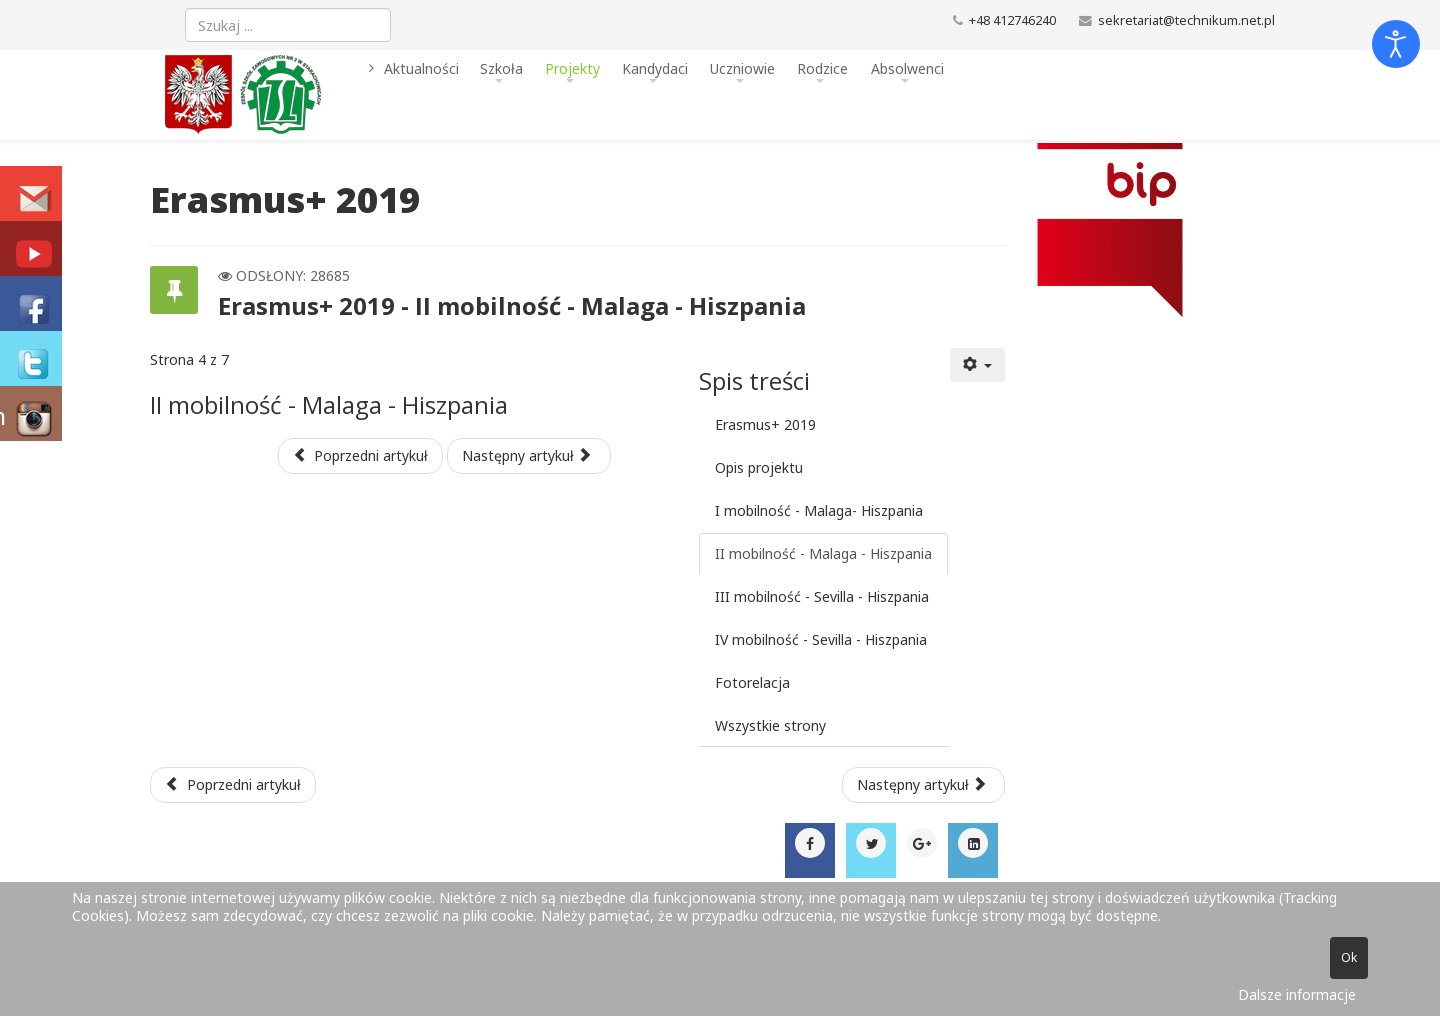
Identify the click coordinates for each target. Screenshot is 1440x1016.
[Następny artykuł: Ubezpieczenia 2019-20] (924, 785)
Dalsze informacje (1297, 994)
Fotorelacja (752, 682)
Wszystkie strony (770, 725)
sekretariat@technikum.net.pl (1186, 20)
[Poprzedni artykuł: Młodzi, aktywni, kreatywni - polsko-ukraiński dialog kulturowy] (233, 785)
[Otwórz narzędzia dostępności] (1396, 44)
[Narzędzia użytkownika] (978, 365)
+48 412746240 (1012, 20)
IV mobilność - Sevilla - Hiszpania (821, 639)
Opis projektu (759, 467)
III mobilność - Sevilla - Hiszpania (822, 596)
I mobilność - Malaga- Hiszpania (819, 510)
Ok (1349, 957)
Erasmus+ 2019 (765, 424)
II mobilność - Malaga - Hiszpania (823, 553)
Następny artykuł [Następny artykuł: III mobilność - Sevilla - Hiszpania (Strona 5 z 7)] (527, 455)
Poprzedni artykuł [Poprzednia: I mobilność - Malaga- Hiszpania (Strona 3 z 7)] (361, 455)
